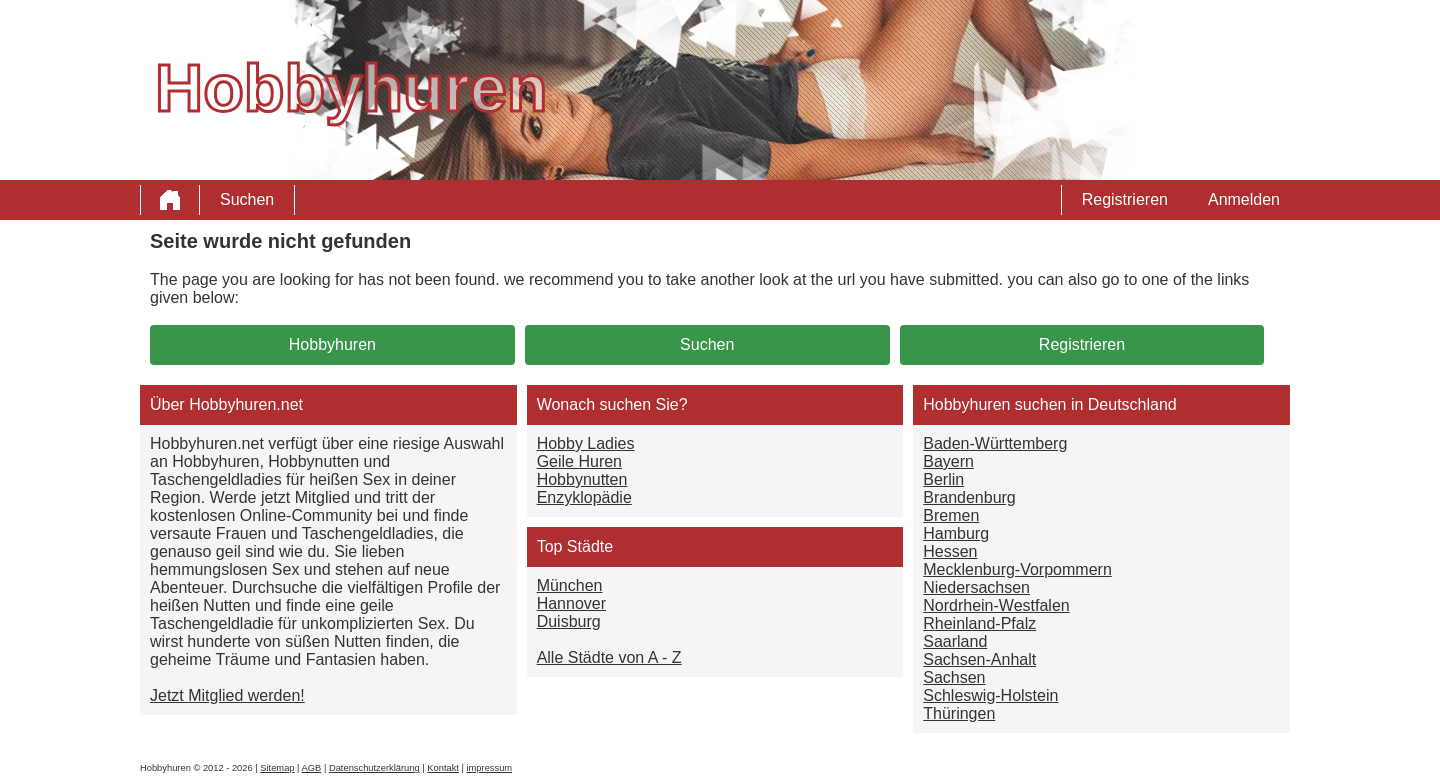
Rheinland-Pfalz (979, 623)
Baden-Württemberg (995, 443)
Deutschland (1132, 404)
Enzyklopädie (584, 497)
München (570, 585)
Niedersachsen (976, 587)
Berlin (943, 479)
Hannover (571, 603)
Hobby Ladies (586, 443)
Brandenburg (969, 497)
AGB (312, 768)
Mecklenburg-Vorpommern (1017, 569)
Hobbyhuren (332, 344)
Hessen (950, 551)
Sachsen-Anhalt (979, 659)
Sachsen (954, 677)
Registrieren (1125, 199)
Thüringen (959, 713)
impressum (490, 768)
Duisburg (569, 621)
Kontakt (443, 768)
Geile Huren (579, 461)
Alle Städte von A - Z (609, 657)
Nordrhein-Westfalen (996, 605)
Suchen (247, 199)
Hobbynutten (582, 479)
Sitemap (277, 768)
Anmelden (1244, 199)
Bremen (951, 515)
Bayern (948, 461)
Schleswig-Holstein (990, 695)
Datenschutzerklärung (374, 768)
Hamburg (956, 533)
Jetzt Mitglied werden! (227, 695)
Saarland (955, 641)
